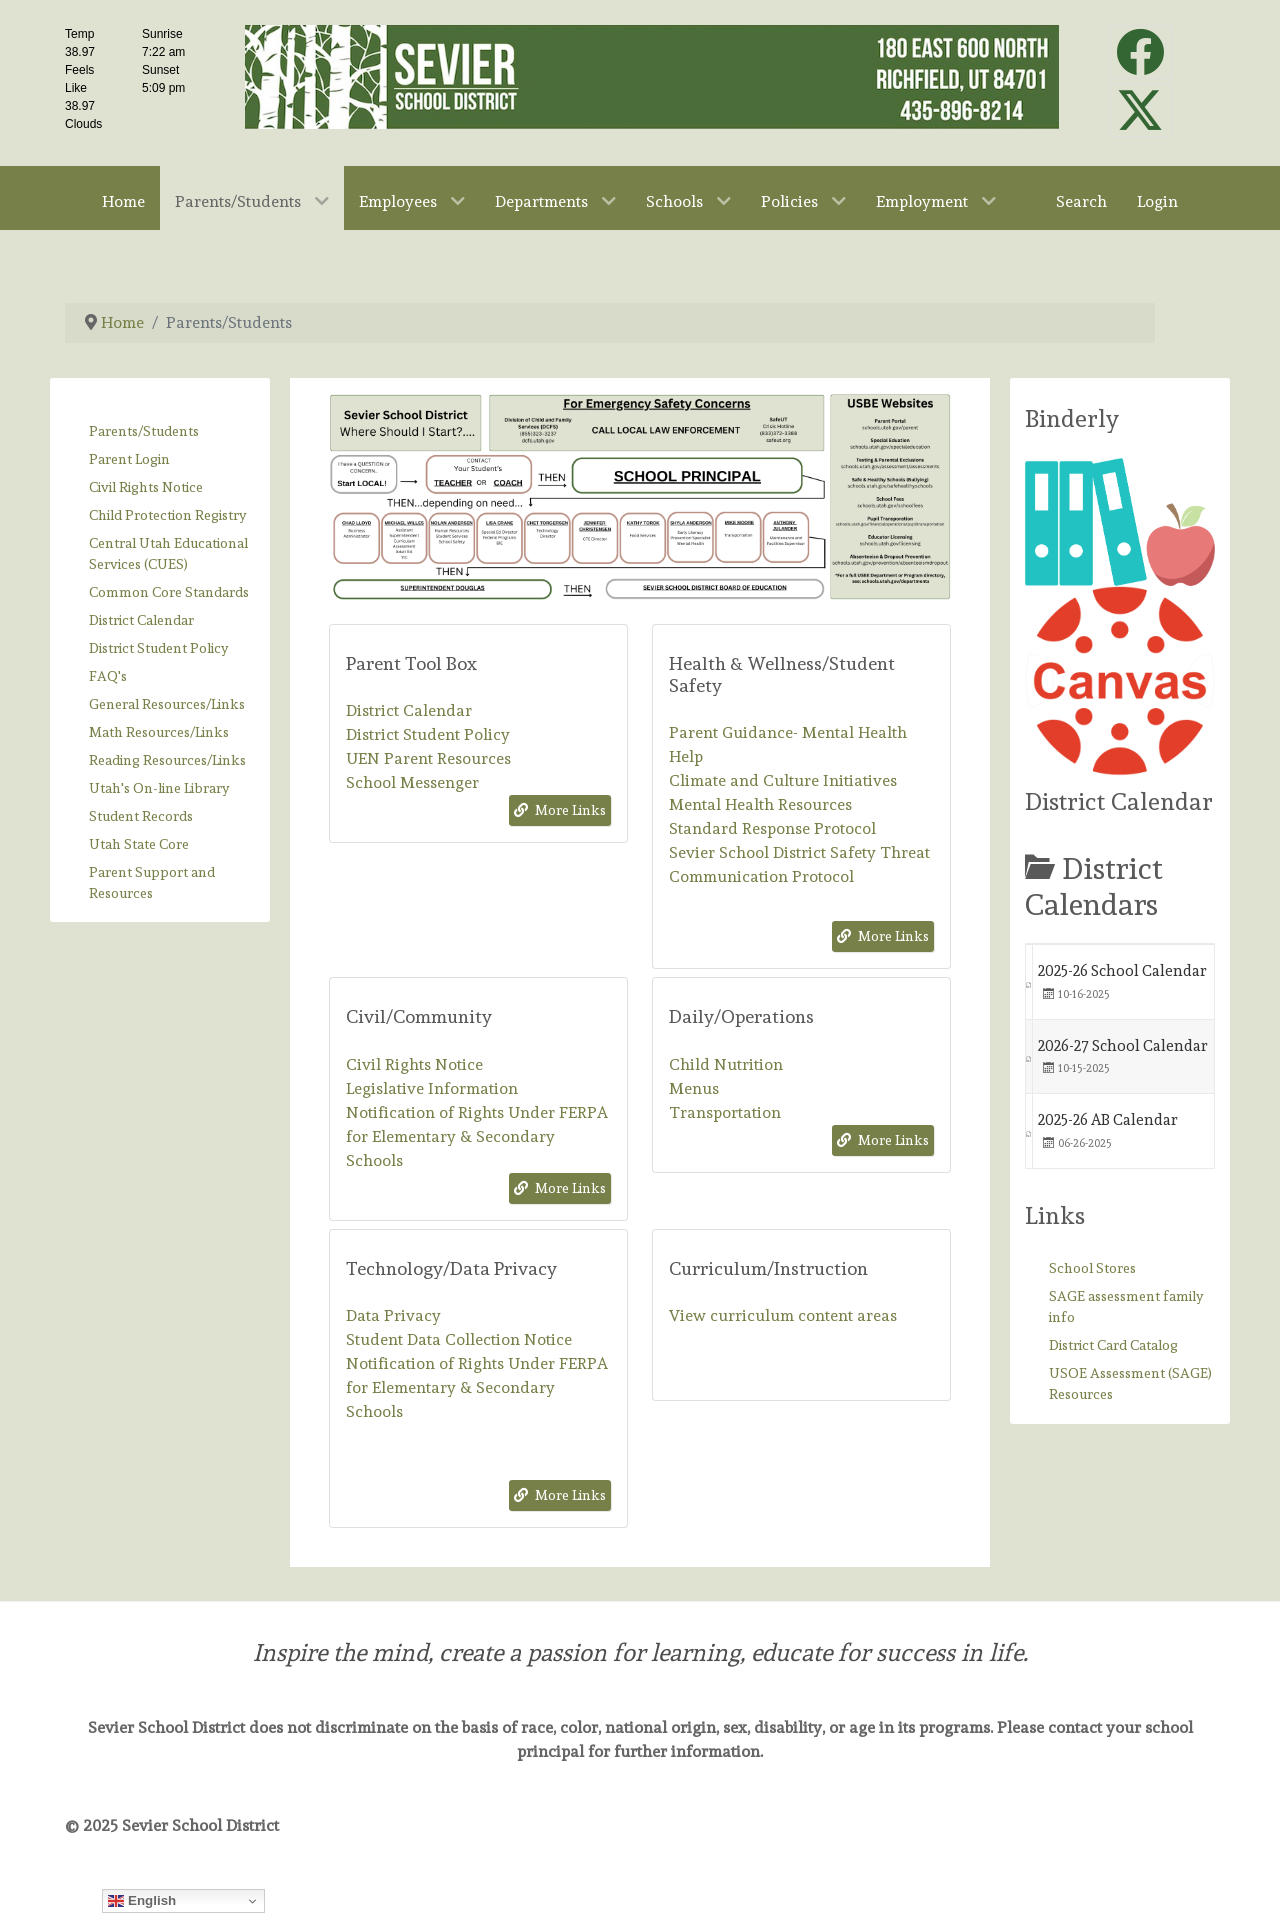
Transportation (725, 1112)
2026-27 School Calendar (1123, 1046)
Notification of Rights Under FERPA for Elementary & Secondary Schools (477, 1136)
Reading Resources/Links (167, 760)
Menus (694, 1088)
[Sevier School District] (652, 72)
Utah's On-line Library (159, 788)
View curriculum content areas (783, 1315)
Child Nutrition (726, 1064)
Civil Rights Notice (146, 487)
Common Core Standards (169, 592)
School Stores (1092, 1268)
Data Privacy (393, 1315)
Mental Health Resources (760, 804)
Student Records (141, 816)
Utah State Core (139, 844)
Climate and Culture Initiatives (783, 780)
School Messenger (412, 782)
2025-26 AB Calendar (1108, 1120)
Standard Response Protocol (772, 828)
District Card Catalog (1113, 1345)
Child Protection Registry (168, 515)
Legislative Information (432, 1088)
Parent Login (129, 459)
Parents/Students (144, 431)
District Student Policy (159, 648)
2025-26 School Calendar (1122, 971)
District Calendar (141, 620)
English (142, 1901)
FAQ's (108, 676)
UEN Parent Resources (428, 758)
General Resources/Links (167, 704)
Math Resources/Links (159, 732)
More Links (560, 810)
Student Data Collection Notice (459, 1339)
